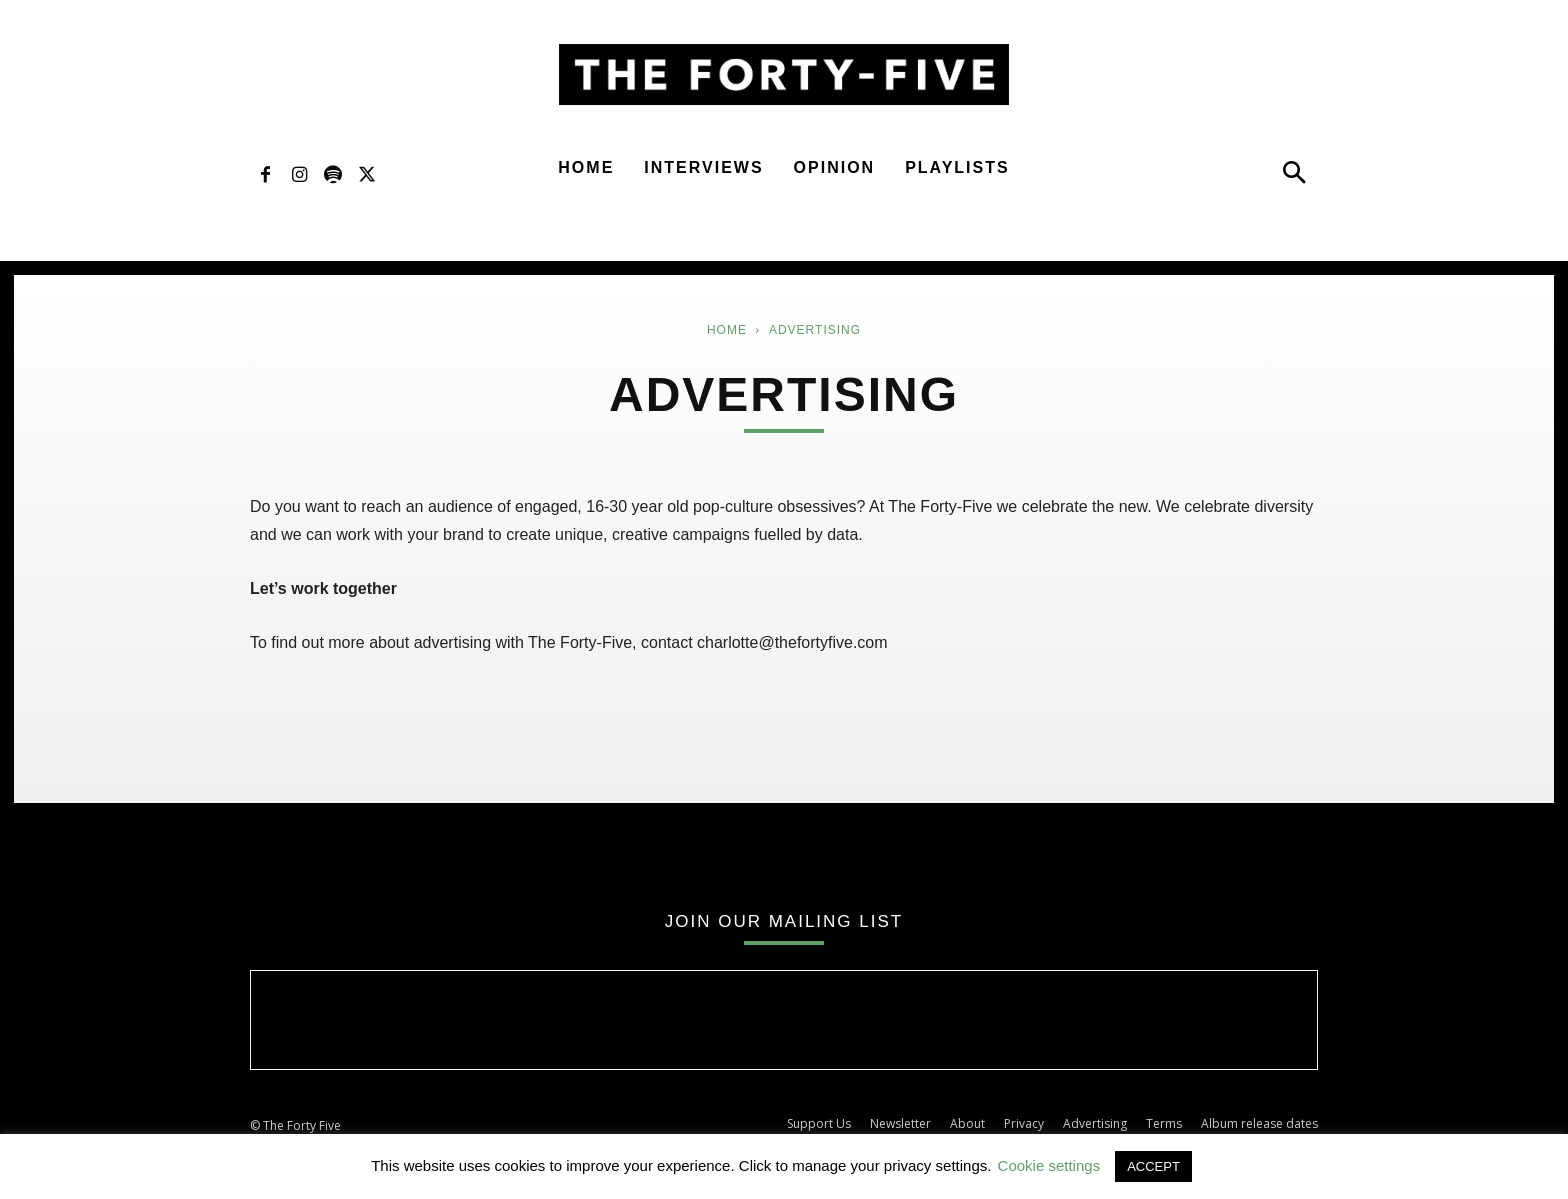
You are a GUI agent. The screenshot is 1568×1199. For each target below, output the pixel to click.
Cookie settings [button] (1049, 1165)
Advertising (1095, 1123)
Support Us (819, 1123)
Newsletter (900, 1123)
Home (586, 167)
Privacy (1024, 1123)
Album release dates (1259, 1123)
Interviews (703, 167)
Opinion (835, 167)
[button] (1294, 177)
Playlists (957, 167)
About (967, 1123)
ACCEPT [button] (1153, 1166)
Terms (1164, 1123)
